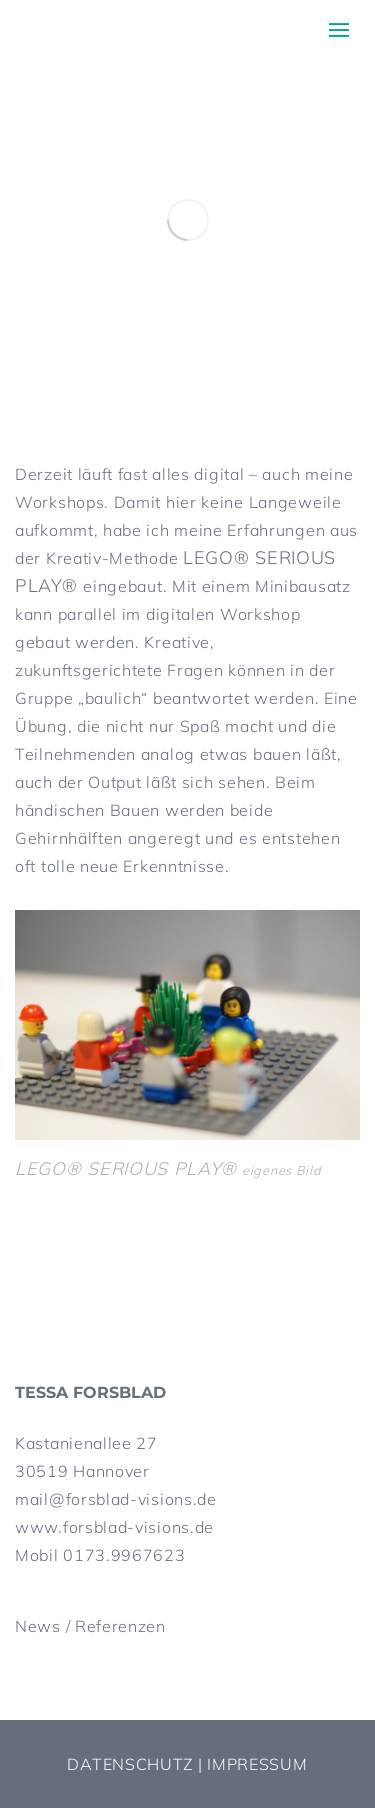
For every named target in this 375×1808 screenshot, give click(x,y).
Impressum (257, 1764)
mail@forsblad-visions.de (116, 1499)
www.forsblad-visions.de (114, 1527)
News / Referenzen (90, 1626)
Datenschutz (130, 1764)
